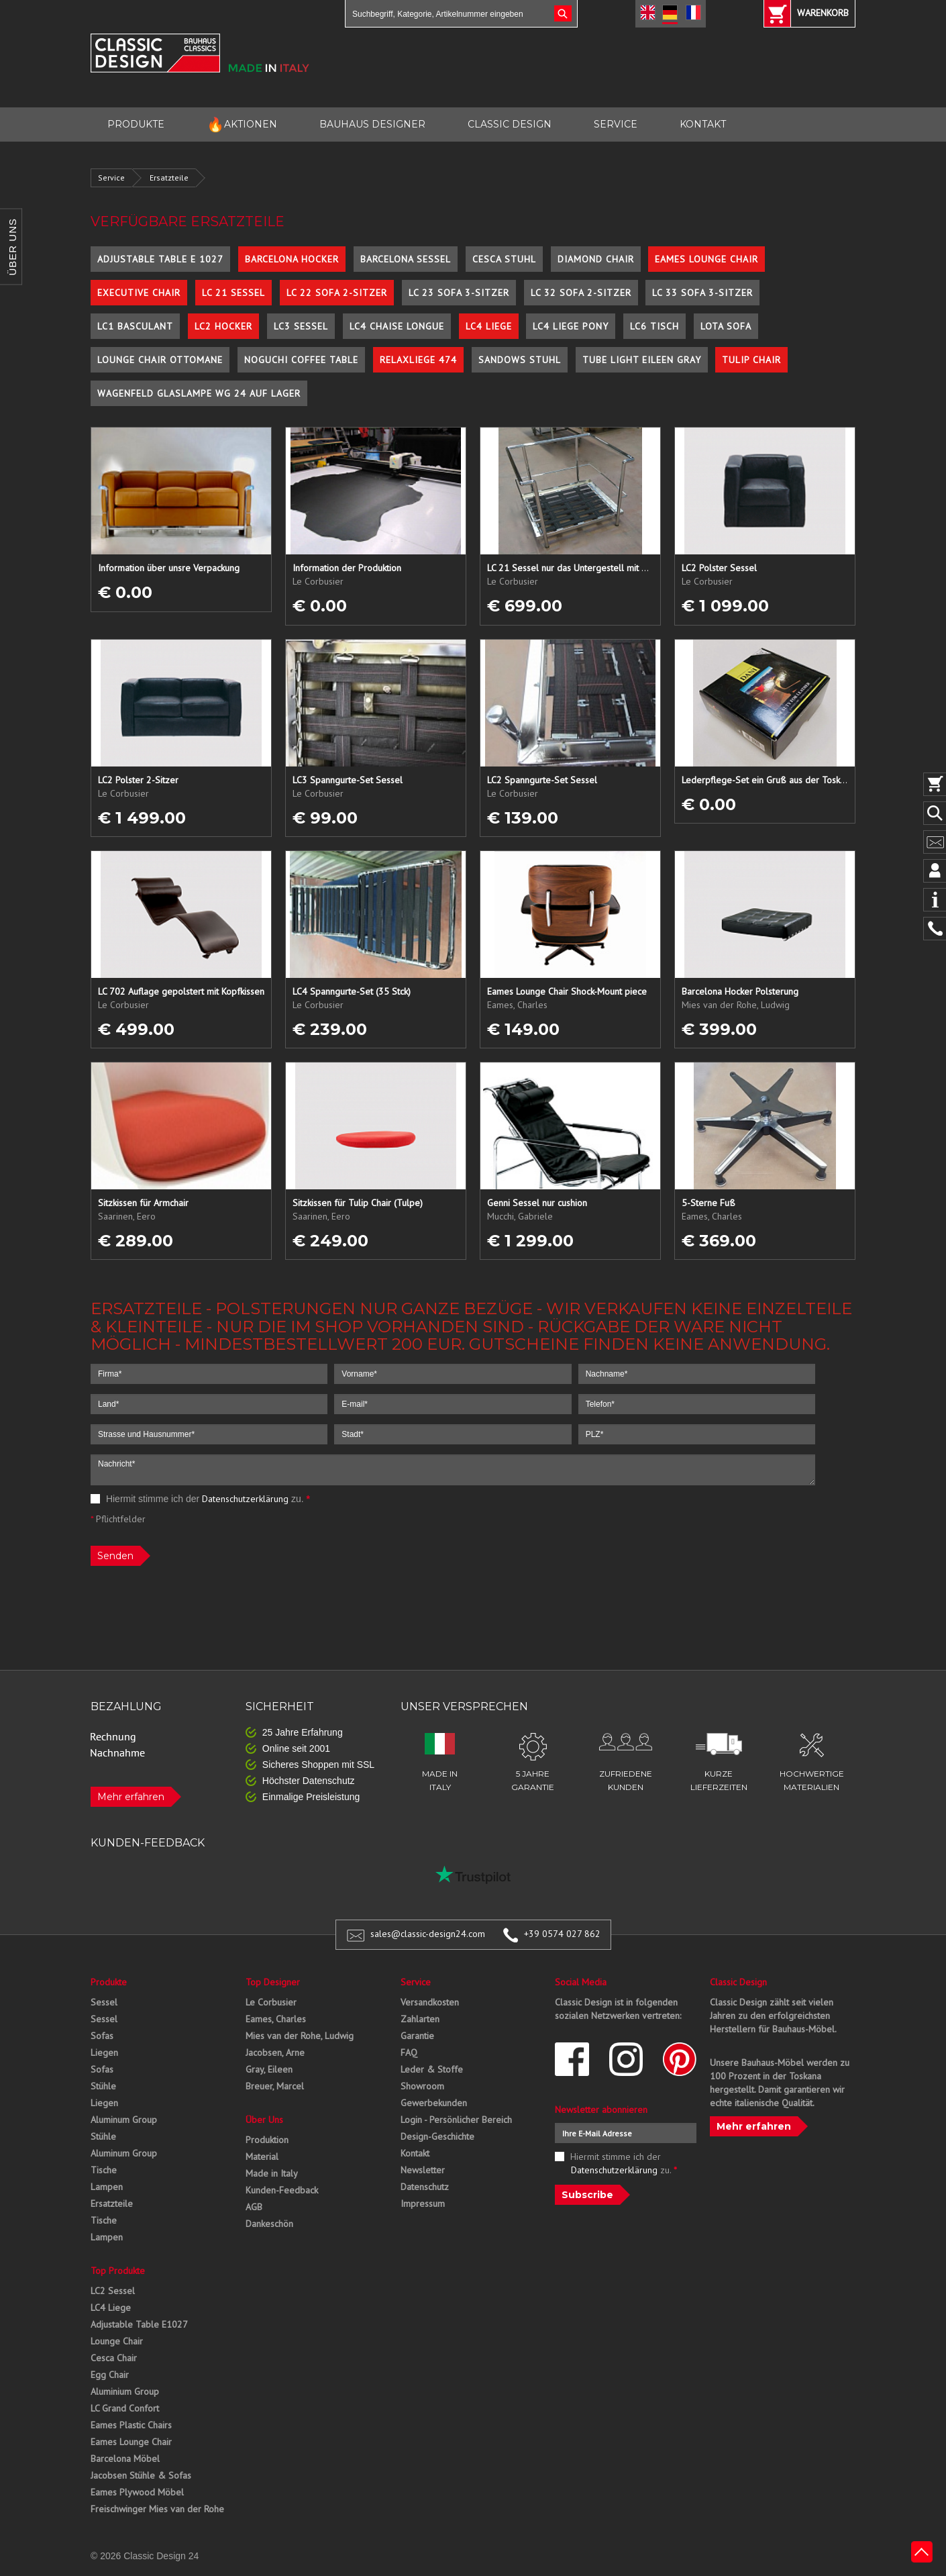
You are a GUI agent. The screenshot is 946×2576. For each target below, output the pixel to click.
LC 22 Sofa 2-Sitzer (336, 293)
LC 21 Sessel (233, 293)
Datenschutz (425, 2187)
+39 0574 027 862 (562, 1934)
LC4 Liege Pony (571, 326)
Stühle (103, 2086)
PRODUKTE (135, 124)
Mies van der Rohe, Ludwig (300, 2036)
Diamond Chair (596, 259)
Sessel (104, 2002)
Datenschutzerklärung (245, 1499)
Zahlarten (420, 2019)
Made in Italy (272, 2173)
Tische (104, 2170)
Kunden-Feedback (282, 2190)
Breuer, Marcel (275, 2086)
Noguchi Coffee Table (301, 360)
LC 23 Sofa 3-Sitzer (459, 293)
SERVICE (615, 124)
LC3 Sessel (301, 326)
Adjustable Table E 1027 (160, 259)
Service (111, 177)
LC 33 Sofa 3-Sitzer (702, 293)
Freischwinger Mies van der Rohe (157, 2509)
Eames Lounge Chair (706, 259)
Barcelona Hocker (292, 259)
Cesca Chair (114, 2358)
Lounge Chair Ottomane (160, 360)
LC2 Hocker (223, 326)
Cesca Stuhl (504, 259)
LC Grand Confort (125, 2408)
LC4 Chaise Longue (397, 326)
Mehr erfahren (130, 1797)
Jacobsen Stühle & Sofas (141, 2475)
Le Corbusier (271, 2002)
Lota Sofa (725, 326)
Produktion (267, 2140)
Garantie (417, 2036)
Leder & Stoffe (432, 2069)
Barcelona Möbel (125, 2459)
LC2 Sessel (113, 2291)
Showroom (422, 2086)
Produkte (109, 1982)
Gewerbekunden (434, 2103)
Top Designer (273, 1982)
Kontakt (415, 2153)
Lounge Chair (117, 2341)
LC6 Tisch (654, 326)
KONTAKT (703, 124)
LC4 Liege (489, 326)
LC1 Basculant (135, 326)
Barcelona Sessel (405, 259)
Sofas (102, 2036)
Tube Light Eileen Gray (641, 360)
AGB (254, 2207)
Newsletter (423, 2170)
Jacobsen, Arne (275, 2052)
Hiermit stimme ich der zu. (200, 1499)
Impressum (423, 2203)
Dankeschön (269, 2224)
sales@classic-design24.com (427, 1934)
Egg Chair (110, 2375)
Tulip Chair (751, 360)
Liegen (104, 2052)
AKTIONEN (242, 124)
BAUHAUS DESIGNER (372, 124)
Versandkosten (430, 2002)
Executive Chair (138, 293)
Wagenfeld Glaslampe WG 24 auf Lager (199, 393)
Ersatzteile (169, 177)
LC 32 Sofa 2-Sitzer (581, 293)
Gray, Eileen (269, 2069)
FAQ (409, 2052)
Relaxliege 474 (418, 360)
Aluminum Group (124, 2120)
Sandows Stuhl (519, 360)
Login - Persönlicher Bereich (456, 2120)
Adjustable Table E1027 (139, 2324)
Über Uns (264, 2120)
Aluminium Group (125, 2391)
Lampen (107, 2187)
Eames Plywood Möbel (137, 2492)
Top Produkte (118, 2271)
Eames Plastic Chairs (131, 2425)
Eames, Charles (276, 2019)
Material (262, 2156)
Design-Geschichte (437, 2136)
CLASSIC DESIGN (509, 124)
